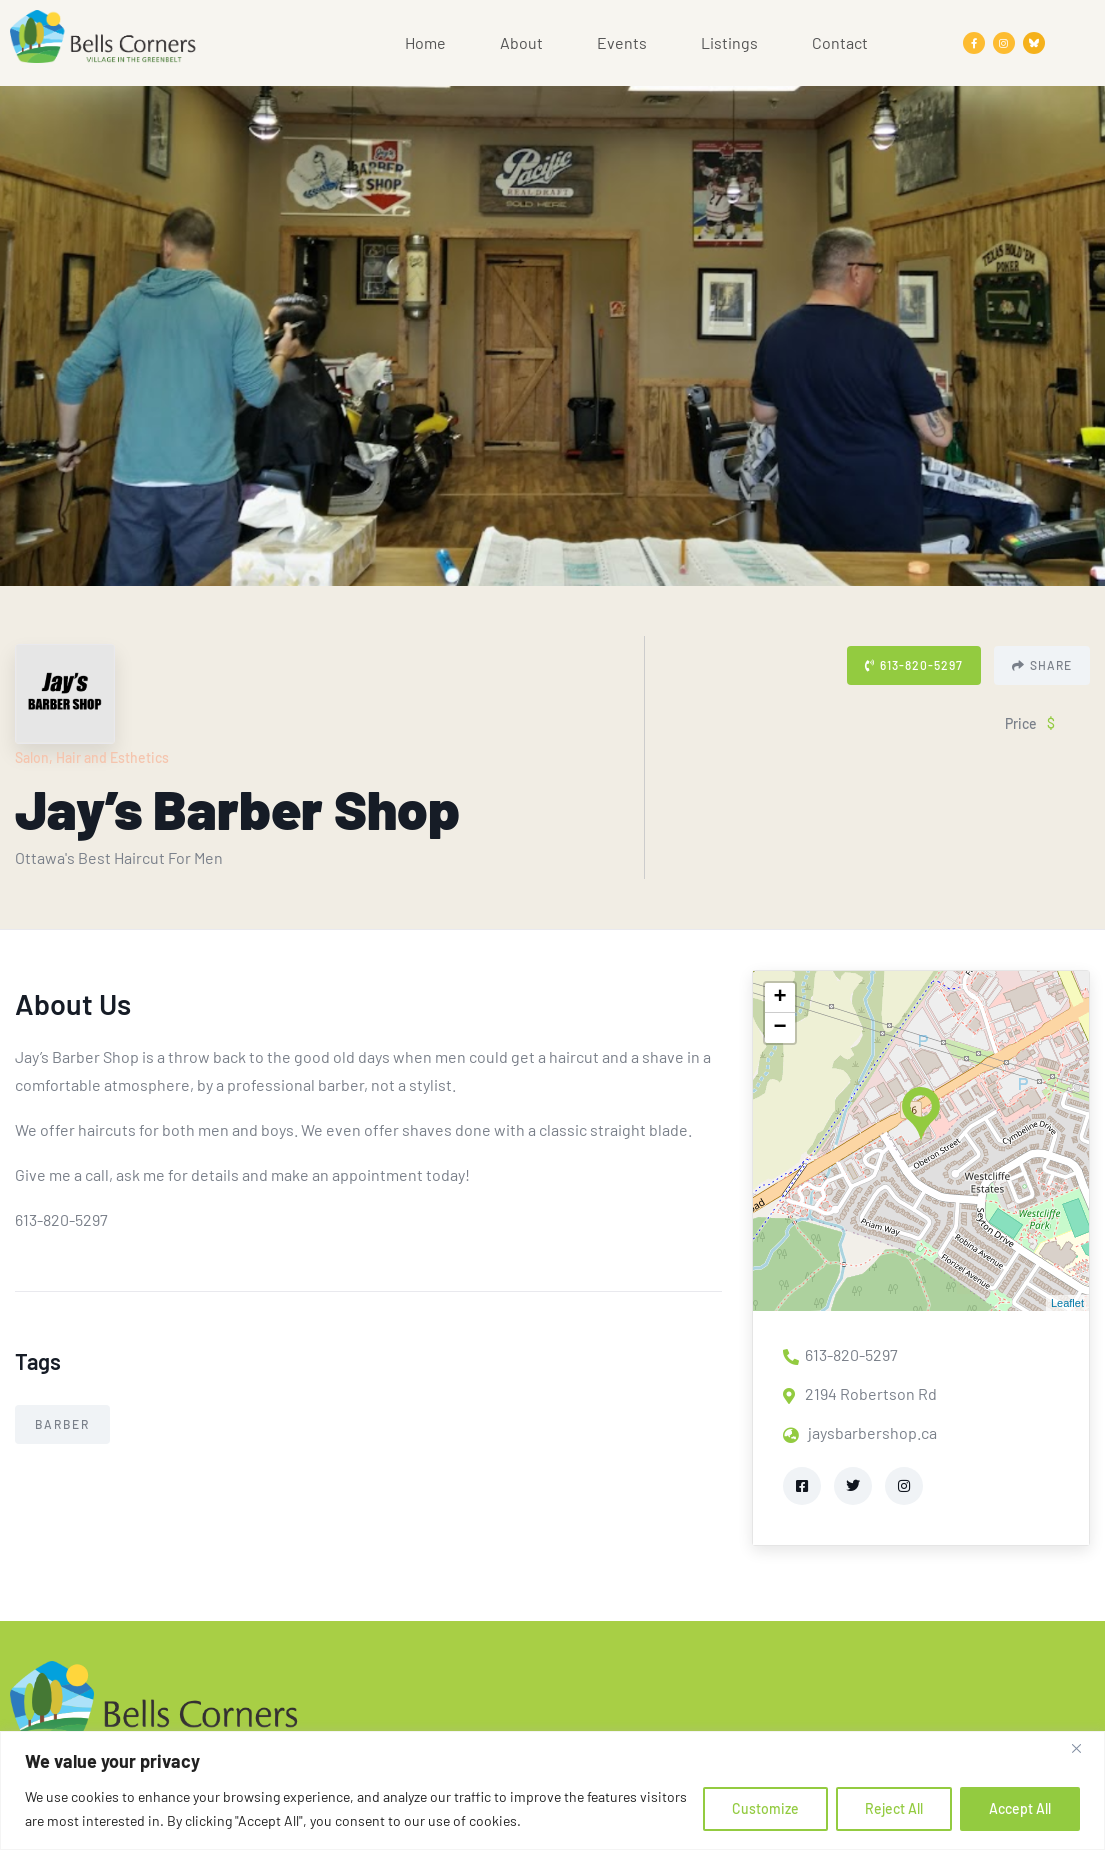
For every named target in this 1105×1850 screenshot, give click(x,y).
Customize (765, 1808)
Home (425, 42)
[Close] (1084, 1748)
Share (1042, 665)
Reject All (894, 1808)
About (521, 42)
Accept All (1020, 1808)
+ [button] (780, 998)
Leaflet (1067, 1303)
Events (622, 42)
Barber (62, 1424)
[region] (552, 1790)
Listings (729, 42)
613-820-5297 (914, 665)
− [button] (780, 1028)
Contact (840, 42)
